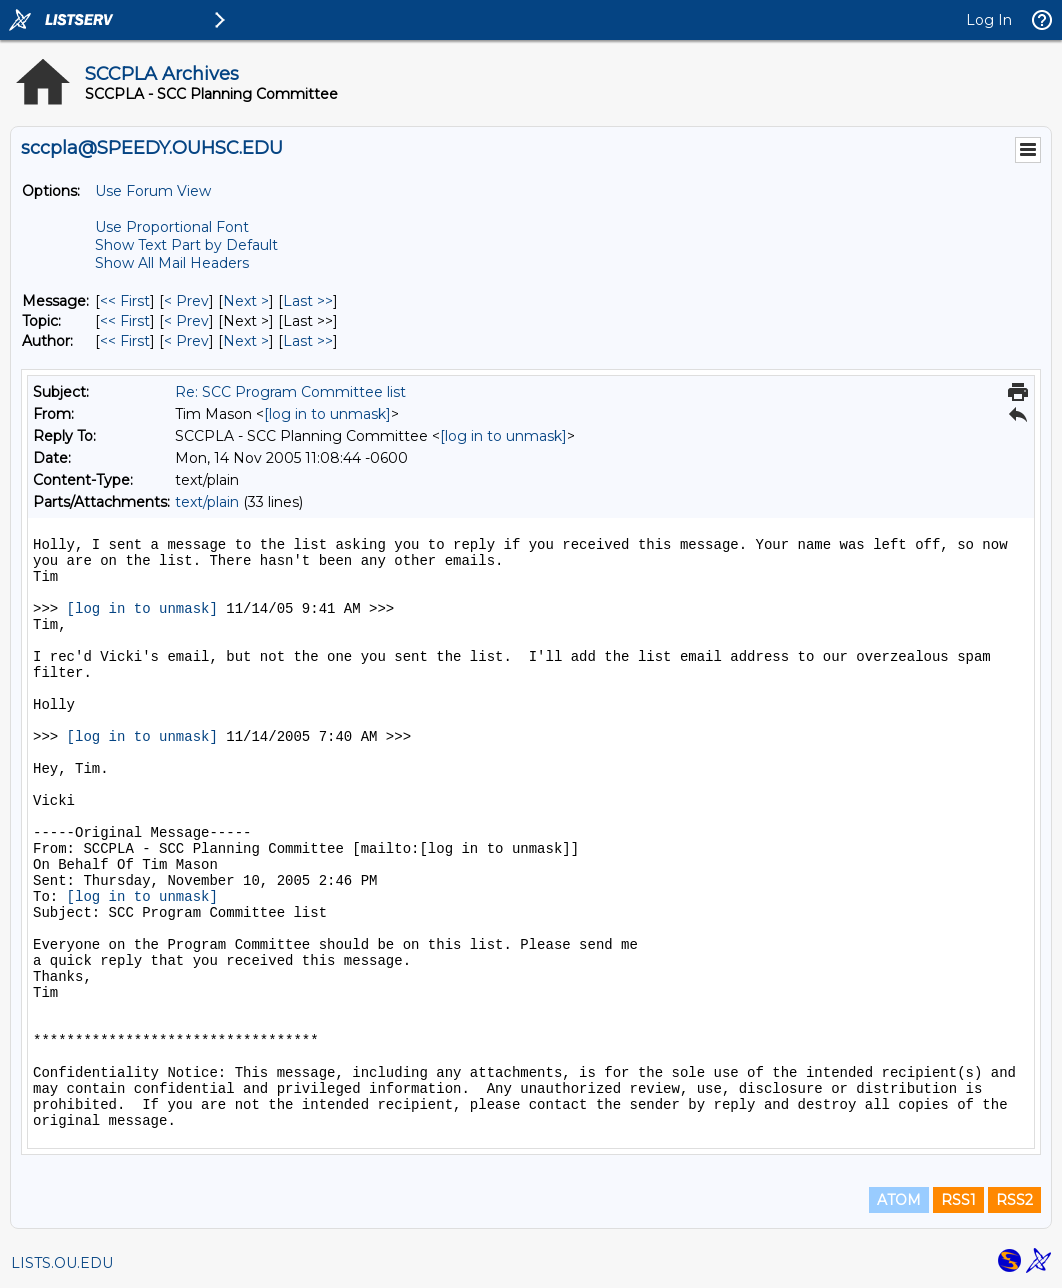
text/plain (207, 502)
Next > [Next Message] (246, 301)
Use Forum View (153, 191)
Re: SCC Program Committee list (290, 392)
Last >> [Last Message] (308, 301)
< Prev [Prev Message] (186, 301)
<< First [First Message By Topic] (125, 321)
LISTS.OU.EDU (62, 1263)
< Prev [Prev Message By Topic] (186, 321)
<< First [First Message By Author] (125, 341)
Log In (989, 20)
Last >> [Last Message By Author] (308, 341)
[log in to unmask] (327, 414)
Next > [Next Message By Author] (246, 341)
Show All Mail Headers (172, 263)
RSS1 (958, 1200)
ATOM (899, 1200)
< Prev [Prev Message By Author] (186, 341)
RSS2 (1014, 1200)
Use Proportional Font (172, 227)
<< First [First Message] (125, 301)
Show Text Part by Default (186, 245)
